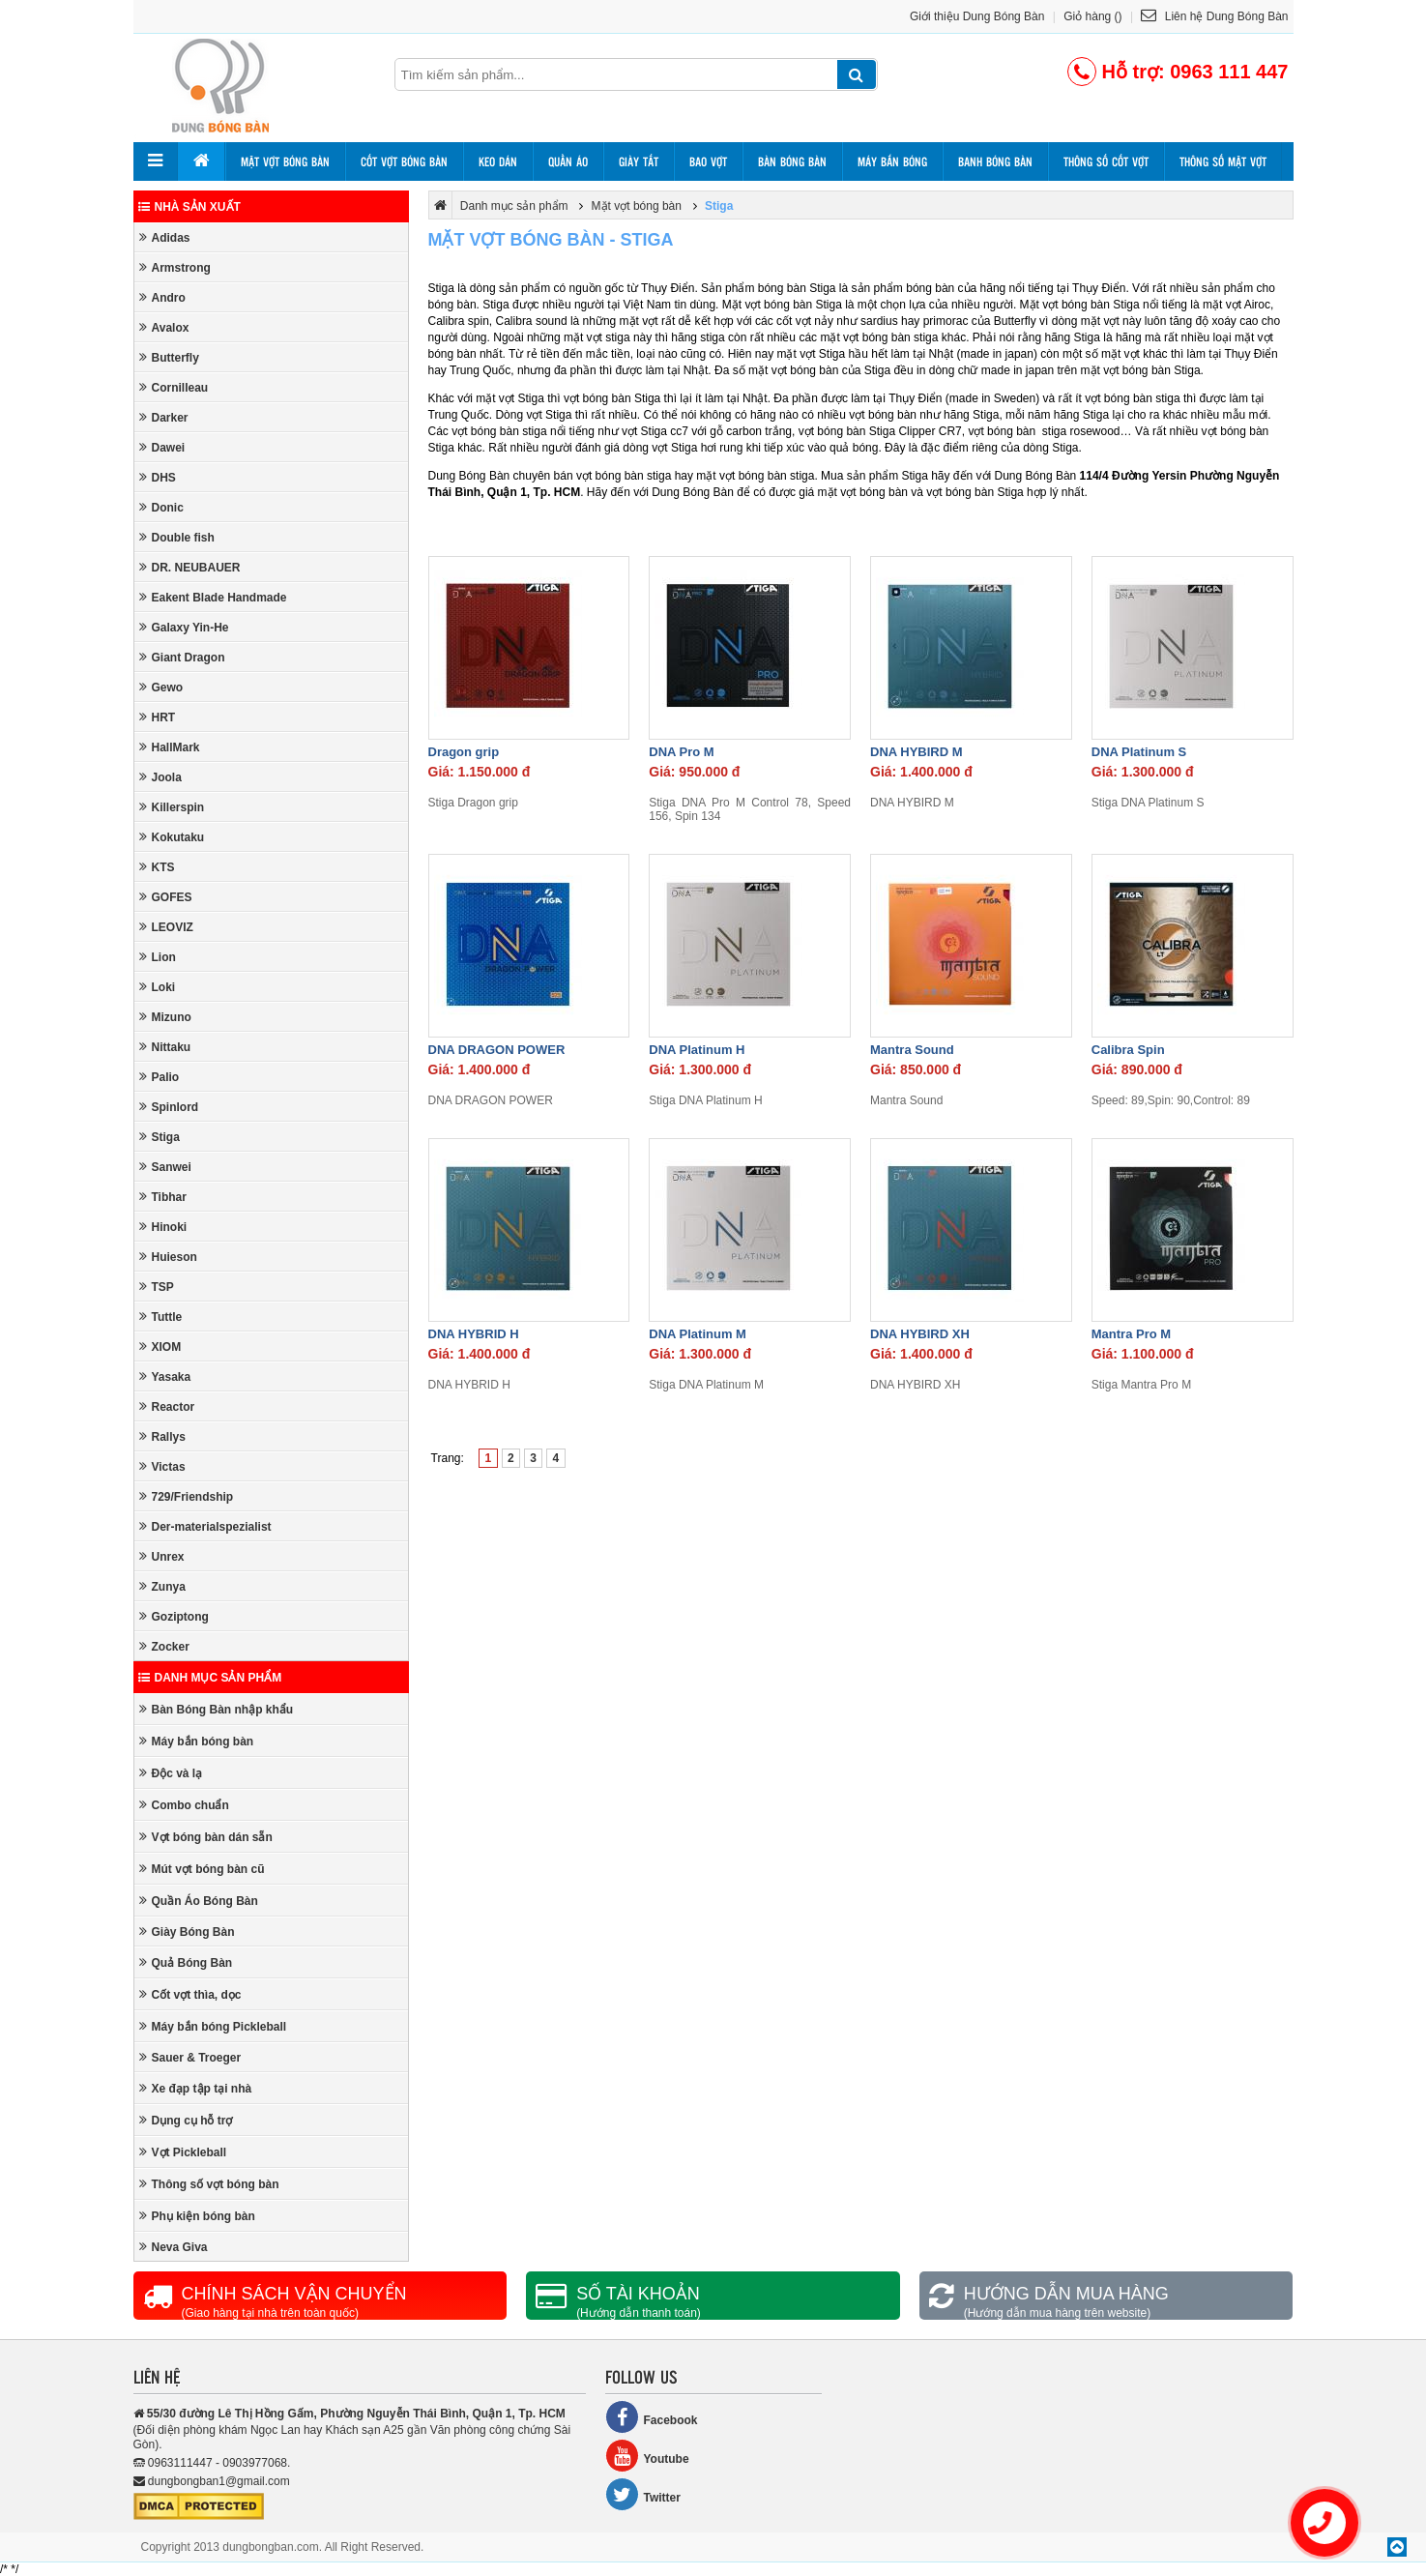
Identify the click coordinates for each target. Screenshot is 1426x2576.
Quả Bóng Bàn (186, 1962)
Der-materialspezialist (205, 1526)
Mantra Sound (912, 1049)
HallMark (169, 747)
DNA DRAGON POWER (497, 1049)
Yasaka (165, 1376)
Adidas (164, 237)
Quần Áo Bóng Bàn (198, 1900)
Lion (157, 957)
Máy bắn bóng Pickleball (213, 2026)
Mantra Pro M (1131, 1334)
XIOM (160, 1346)
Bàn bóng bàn (792, 161)
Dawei (162, 447)
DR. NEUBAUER (190, 567)
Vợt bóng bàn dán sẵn (206, 1837)
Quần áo (568, 161)
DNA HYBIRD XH (920, 1334)
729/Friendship (186, 1496)
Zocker (164, 1646)
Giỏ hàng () (1092, 16)
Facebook (651, 2417)
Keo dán (498, 161)
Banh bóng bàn (995, 161)
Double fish (177, 537)
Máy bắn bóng (892, 161)
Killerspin (172, 807)
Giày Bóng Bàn (187, 1931)
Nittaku (165, 1046)
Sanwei (165, 1166)
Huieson (168, 1256)
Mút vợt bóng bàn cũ (202, 1868)
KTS (157, 867)
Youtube (647, 2456)
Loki (157, 987)
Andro (162, 297)
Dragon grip (464, 752)
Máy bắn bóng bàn (196, 1741)
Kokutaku (172, 837)
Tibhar (163, 1196)
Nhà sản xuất (189, 207)
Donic (161, 507)
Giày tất (638, 161)
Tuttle (161, 1316)
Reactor (167, 1406)
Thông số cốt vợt (1106, 161)
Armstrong (175, 267)
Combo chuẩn (184, 1805)
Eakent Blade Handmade (213, 597)
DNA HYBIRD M (916, 752)
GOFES (165, 897)
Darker (164, 417)
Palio (159, 1076)
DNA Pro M (681, 752)
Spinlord (169, 1106)
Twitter (643, 2494)
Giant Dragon (182, 657)
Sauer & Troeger (190, 2057)
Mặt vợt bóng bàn (285, 161)
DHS (157, 477)
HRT (157, 717)
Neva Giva (173, 2246)
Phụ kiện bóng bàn (197, 2216)
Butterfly (169, 357)
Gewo (161, 687)
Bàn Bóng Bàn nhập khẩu (216, 1709)
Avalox (164, 327)
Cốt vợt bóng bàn (404, 161)
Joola (160, 777)
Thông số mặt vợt (1222, 161)
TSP (156, 1286)
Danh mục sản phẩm (210, 1677)
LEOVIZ (166, 927)
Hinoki (163, 1226)
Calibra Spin (1128, 1049)
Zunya (162, 1586)
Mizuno (165, 1017)
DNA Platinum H (696, 1049)
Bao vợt (708, 161)
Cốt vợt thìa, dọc (190, 1994)
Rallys (162, 1436)
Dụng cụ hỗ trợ (186, 2120)
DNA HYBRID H (473, 1334)
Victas (162, 1466)
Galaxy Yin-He (184, 627)
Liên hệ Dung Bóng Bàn (1214, 16)
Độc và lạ (171, 1773)
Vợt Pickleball (183, 2152)
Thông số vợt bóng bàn (209, 2184)
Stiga (159, 1136)
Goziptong (174, 1616)
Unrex (162, 1556)
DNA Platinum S (1138, 752)
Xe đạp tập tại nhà (195, 2088)
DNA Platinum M (697, 1334)
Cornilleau (174, 387)
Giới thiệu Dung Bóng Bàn (977, 16)
